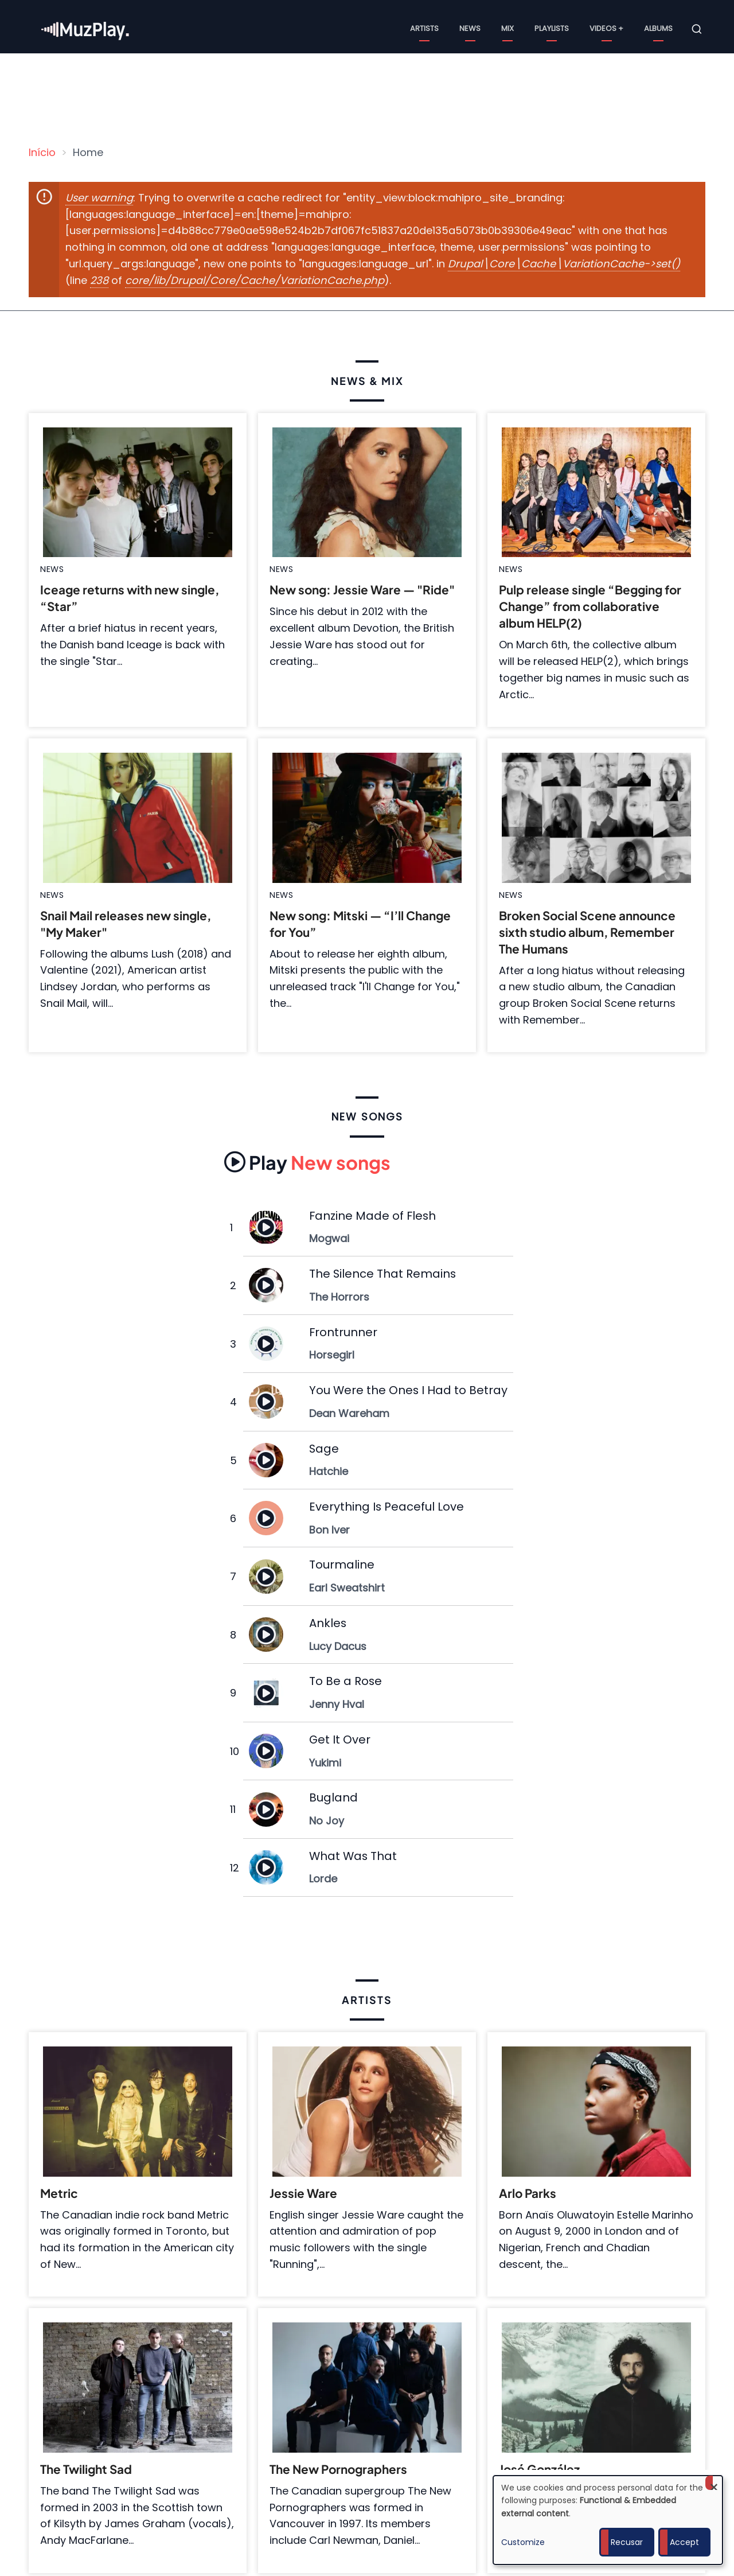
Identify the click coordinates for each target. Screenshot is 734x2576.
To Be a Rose (345, 1681)
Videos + (606, 28)
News (470, 28)
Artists (424, 28)
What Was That (353, 1856)
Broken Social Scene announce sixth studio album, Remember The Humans (587, 932)
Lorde (323, 1878)
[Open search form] (696, 29)
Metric (59, 2193)
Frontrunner (343, 1332)
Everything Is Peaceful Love (386, 1507)
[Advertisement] (371, 94)
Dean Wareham (349, 1413)
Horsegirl (331, 1355)
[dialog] (608, 2520)
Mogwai (329, 1238)
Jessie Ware (303, 2193)
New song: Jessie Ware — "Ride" (362, 589)
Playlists (551, 28)
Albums (658, 28)
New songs (307, 1162)
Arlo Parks (527, 2193)
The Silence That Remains (382, 1274)
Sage (324, 1449)
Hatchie (328, 1471)
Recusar (627, 2542)
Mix (507, 28)
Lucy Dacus (337, 1646)
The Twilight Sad (86, 2469)
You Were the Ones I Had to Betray (408, 1390)
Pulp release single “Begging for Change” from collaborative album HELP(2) (590, 606)
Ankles (327, 1623)
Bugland (333, 1797)
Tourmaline (341, 1565)
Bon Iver (329, 1530)
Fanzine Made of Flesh (372, 1216)
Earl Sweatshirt (347, 1588)
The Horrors (339, 1297)
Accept (684, 2542)
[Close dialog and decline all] (714, 2483)
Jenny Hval (336, 1704)
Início (42, 152)
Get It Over (339, 1739)
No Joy (326, 1821)
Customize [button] (523, 2542)
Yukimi (325, 1763)
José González (539, 2469)
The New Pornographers (338, 2469)
